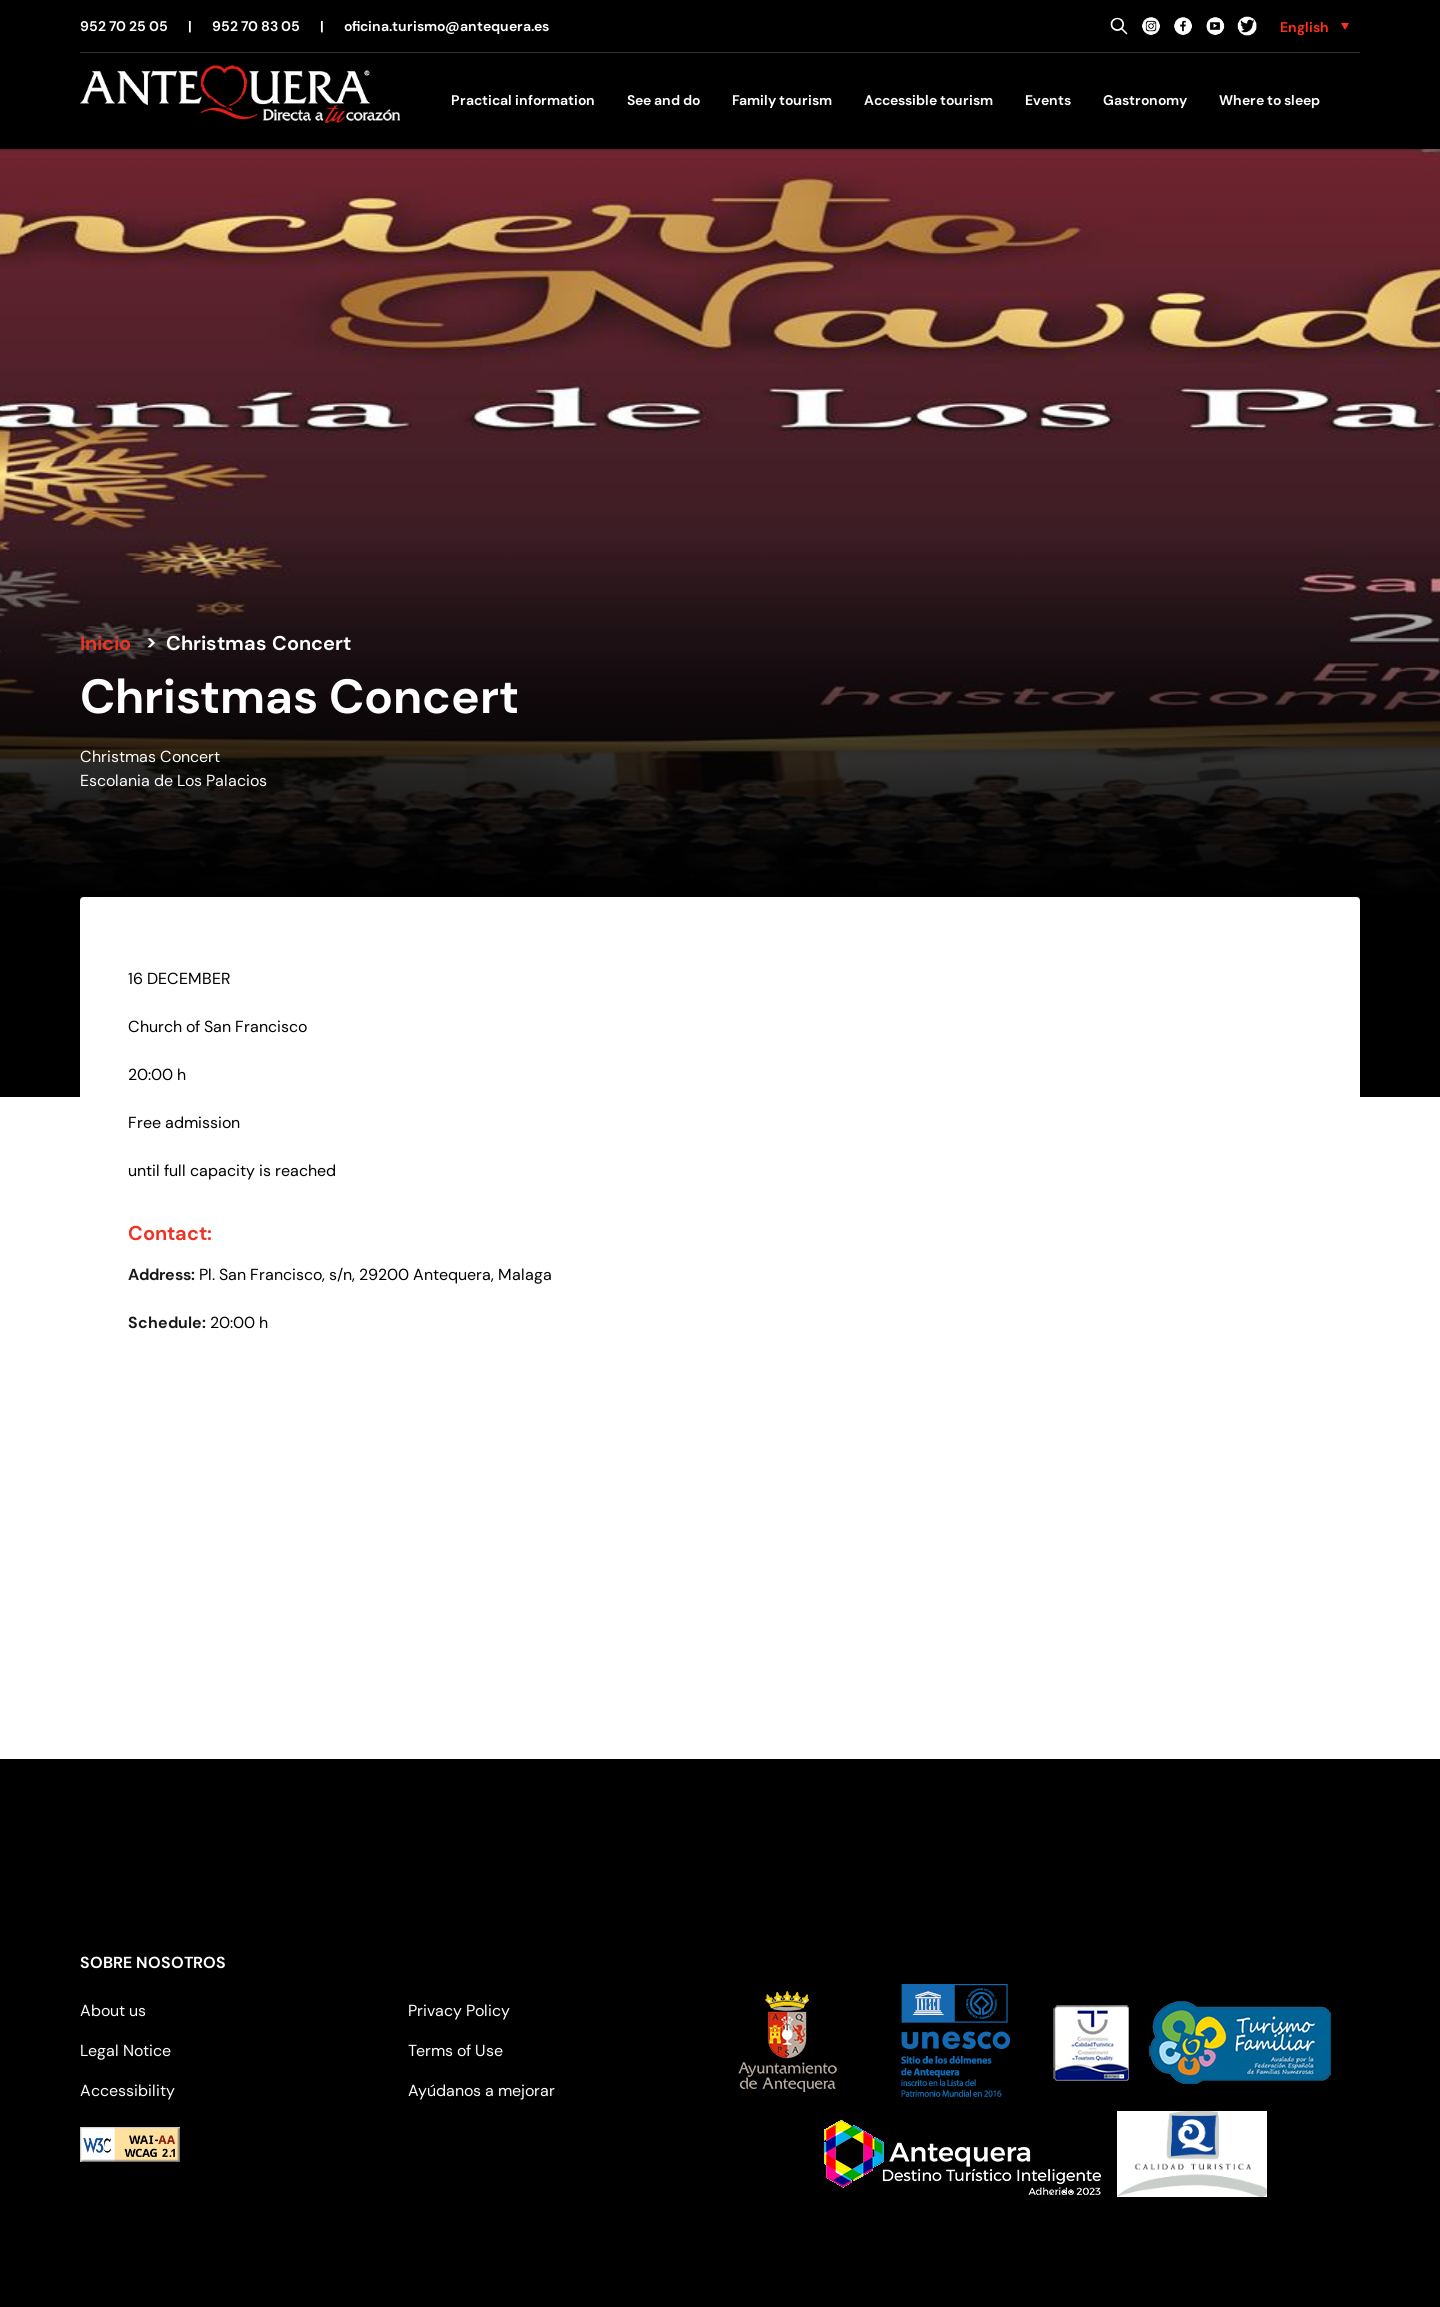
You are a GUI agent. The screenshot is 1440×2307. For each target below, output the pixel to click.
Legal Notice (125, 2050)
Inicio (105, 643)
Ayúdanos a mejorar (481, 2090)
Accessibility (127, 2090)
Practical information (523, 100)
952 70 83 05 (256, 26)
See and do (663, 100)
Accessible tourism (928, 100)
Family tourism (782, 100)
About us (113, 2010)
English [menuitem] (1304, 27)
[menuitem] (1314, 26)
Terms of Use (455, 2050)
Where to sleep (1269, 100)
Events (1048, 100)
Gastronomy (1145, 100)
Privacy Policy (459, 2010)
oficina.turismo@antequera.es (446, 26)
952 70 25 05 (124, 26)
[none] (1314, 26)
